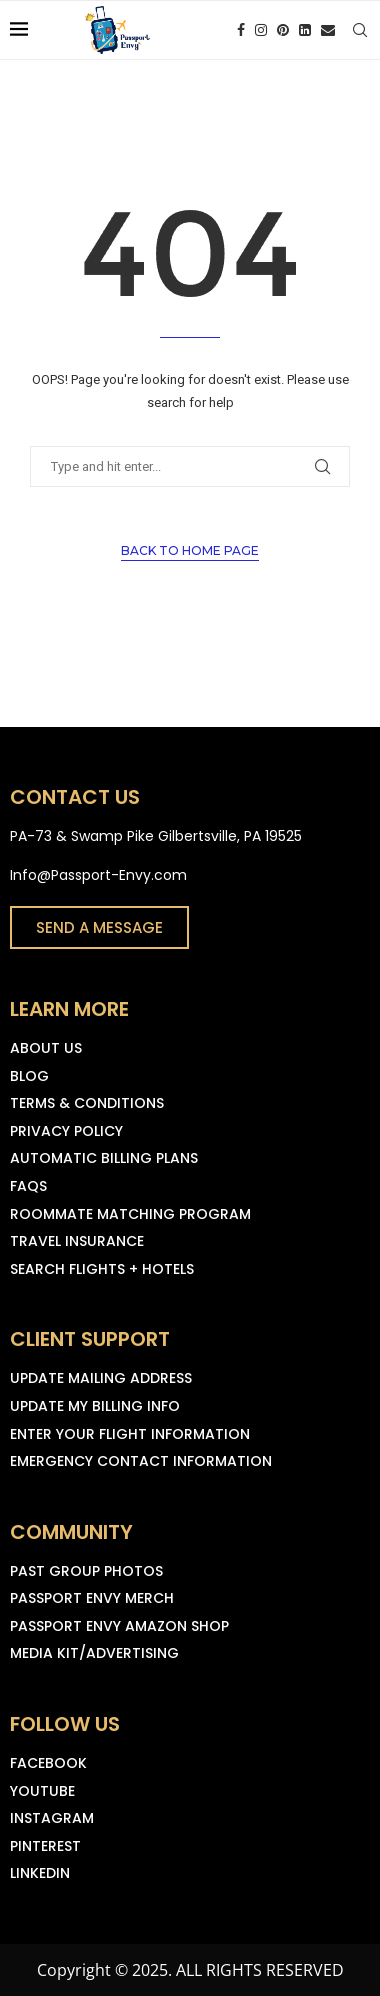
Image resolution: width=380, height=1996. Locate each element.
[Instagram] (261, 30)
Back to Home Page (190, 550)
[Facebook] (241, 30)
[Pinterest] (283, 30)
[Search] (360, 30)
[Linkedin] (305, 30)
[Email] (328, 30)
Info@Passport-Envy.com (98, 875)
